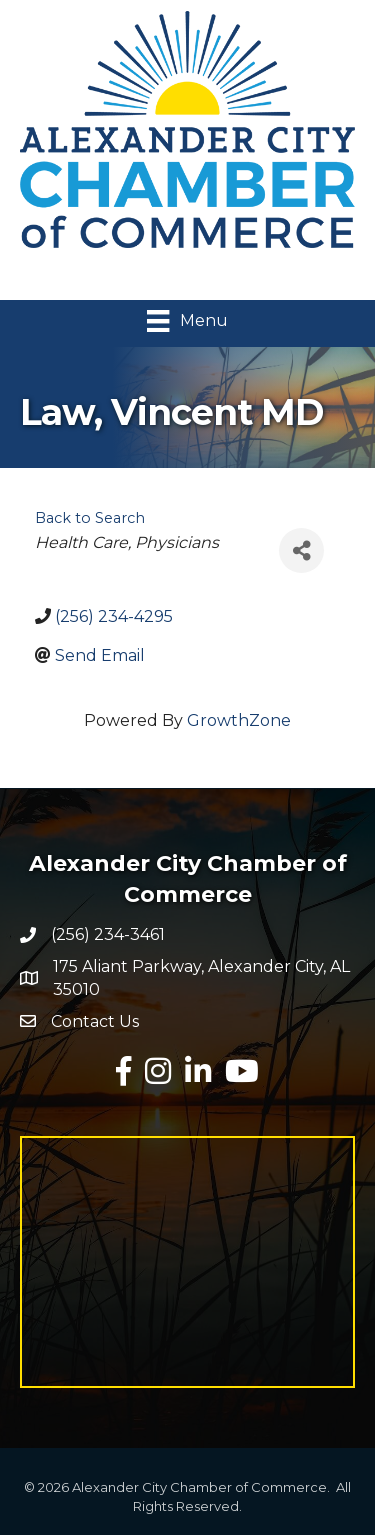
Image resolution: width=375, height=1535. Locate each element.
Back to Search (90, 518)
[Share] (301, 550)
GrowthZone (239, 720)
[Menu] (187, 321)
